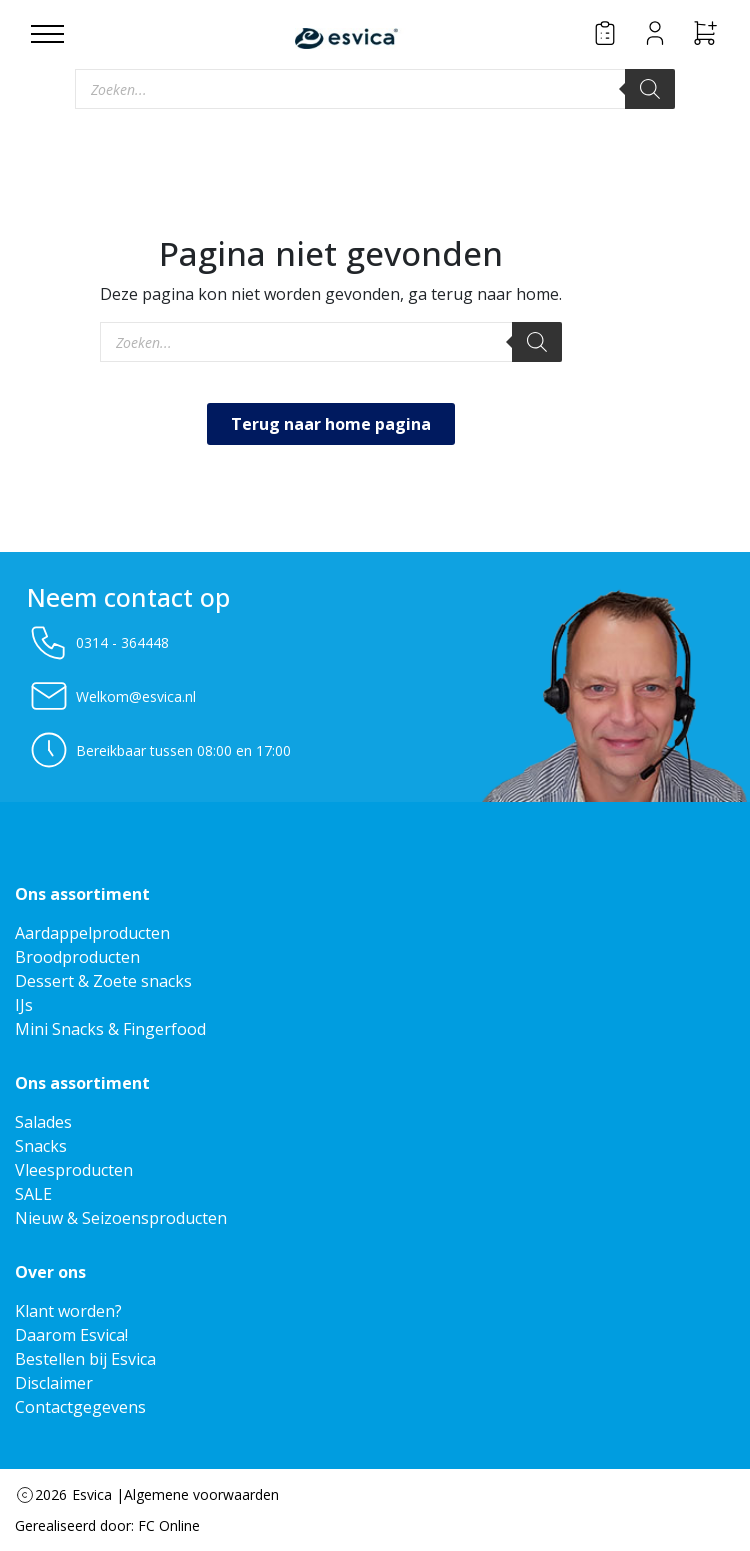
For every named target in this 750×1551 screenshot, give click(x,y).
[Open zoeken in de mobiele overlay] (375, 89)
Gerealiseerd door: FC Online (107, 1525)
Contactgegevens (80, 1407)
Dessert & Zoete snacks (103, 981)
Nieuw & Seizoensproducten (121, 1218)
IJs (24, 1005)
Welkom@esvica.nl (111, 696)
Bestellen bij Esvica (85, 1359)
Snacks (41, 1146)
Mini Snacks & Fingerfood (110, 1029)
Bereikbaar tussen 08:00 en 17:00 (159, 750)
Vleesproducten (74, 1170)
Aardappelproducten (92, 933)
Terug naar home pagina (331, 424)
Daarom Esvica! (71, 1335)
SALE (33, 1194)
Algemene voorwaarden (201, 1494)
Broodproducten (77, 957)
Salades (43, 1122)
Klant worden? (68, 1311)
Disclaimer (54, 1383)
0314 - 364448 (98, 642)
